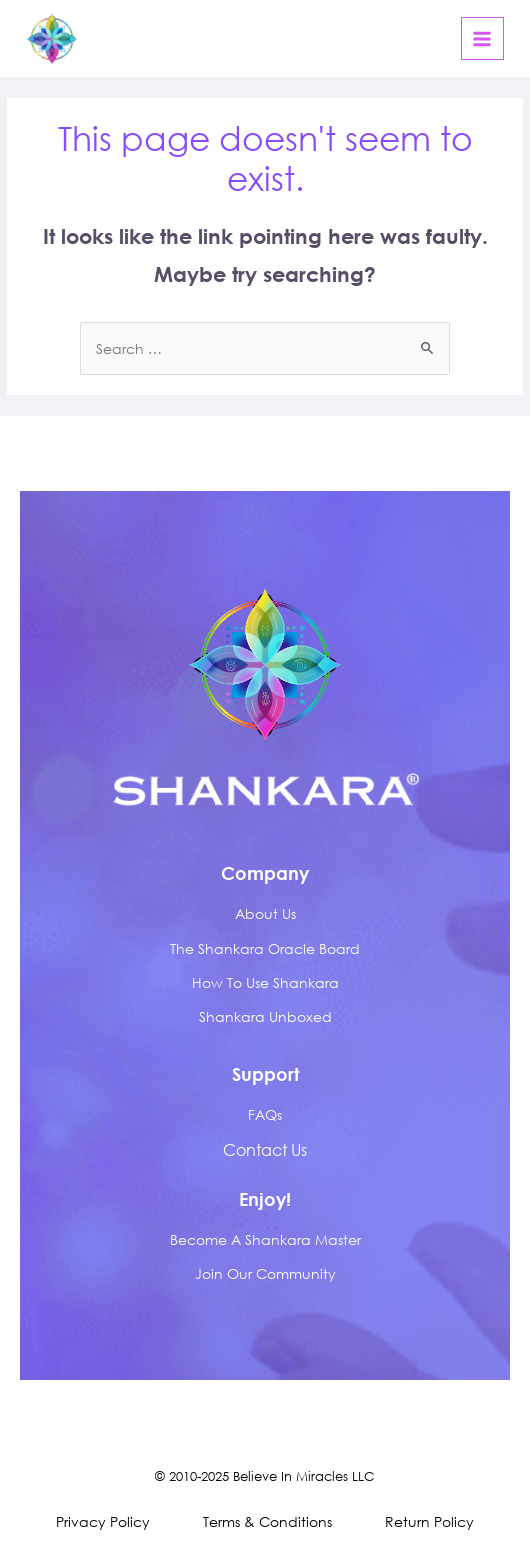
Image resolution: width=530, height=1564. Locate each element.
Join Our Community (265, 1273)
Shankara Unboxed (265, 1016)
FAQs (265, 1114)
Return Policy (429, 1521)
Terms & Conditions (267, 1521)
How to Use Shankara (265, 982)
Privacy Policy (103, 1521)
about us (265, 913)
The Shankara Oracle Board (265, 948)
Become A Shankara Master (265, 1239)
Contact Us (265, 1149)
